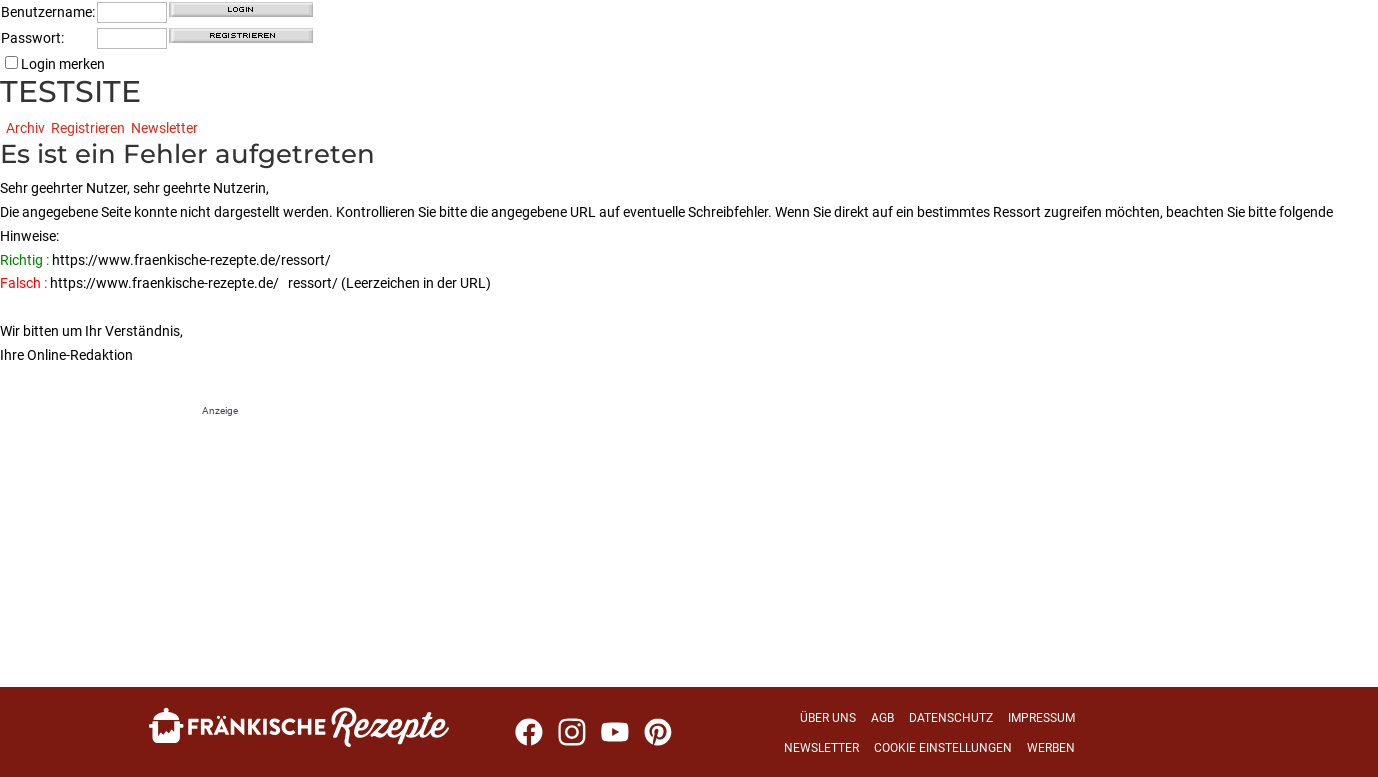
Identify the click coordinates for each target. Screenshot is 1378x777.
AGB (882, 718)
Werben (1051, 748)
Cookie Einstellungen (943, 748)
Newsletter (164, 128)
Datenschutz (951, 718)
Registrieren (88, 128)
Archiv (25, 128)
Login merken (55, 64)
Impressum (1041, 718)
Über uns (828, 718)
